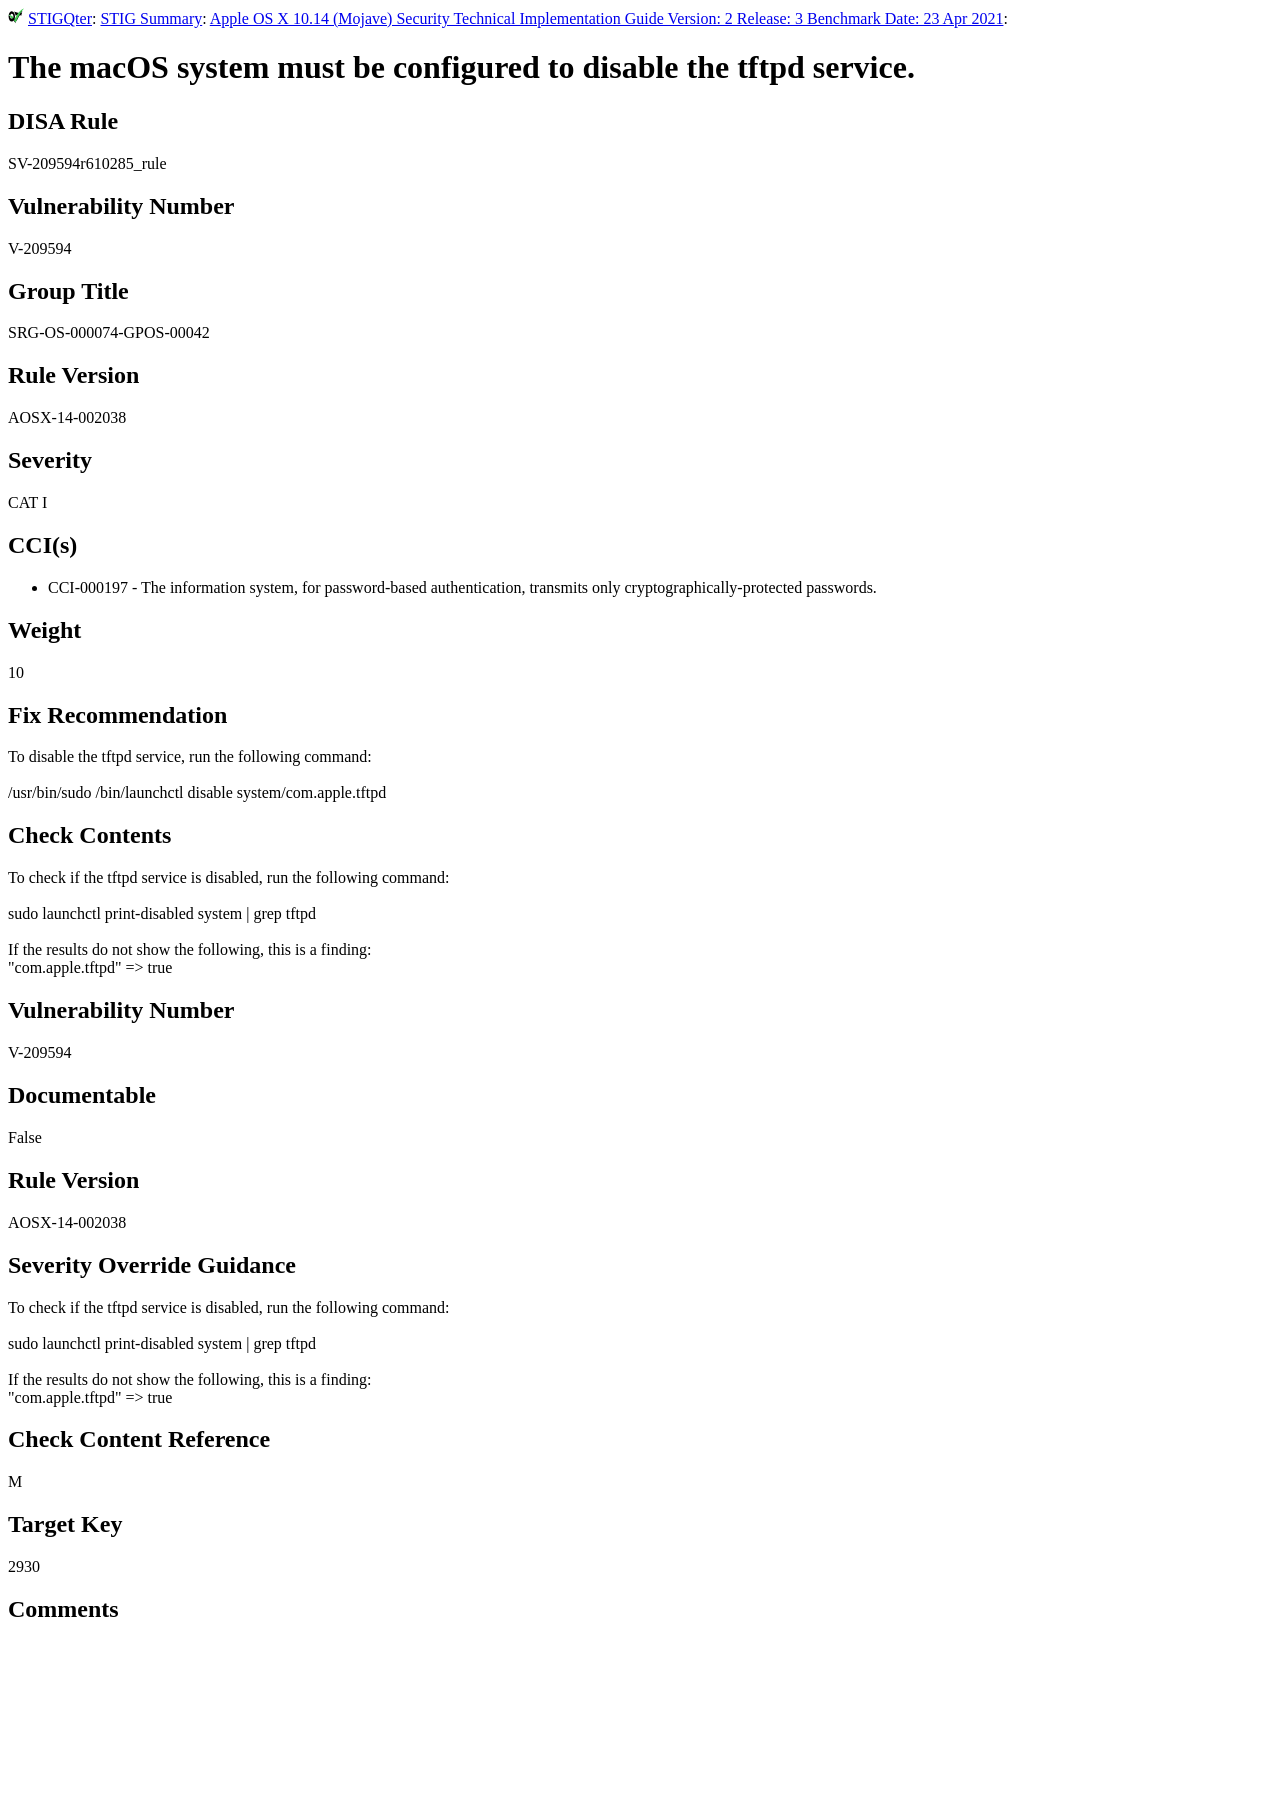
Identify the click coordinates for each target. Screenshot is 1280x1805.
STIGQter (60, 18)
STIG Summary (151, 18)
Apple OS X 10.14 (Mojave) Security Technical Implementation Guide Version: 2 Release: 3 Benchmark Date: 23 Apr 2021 (607, 18)
